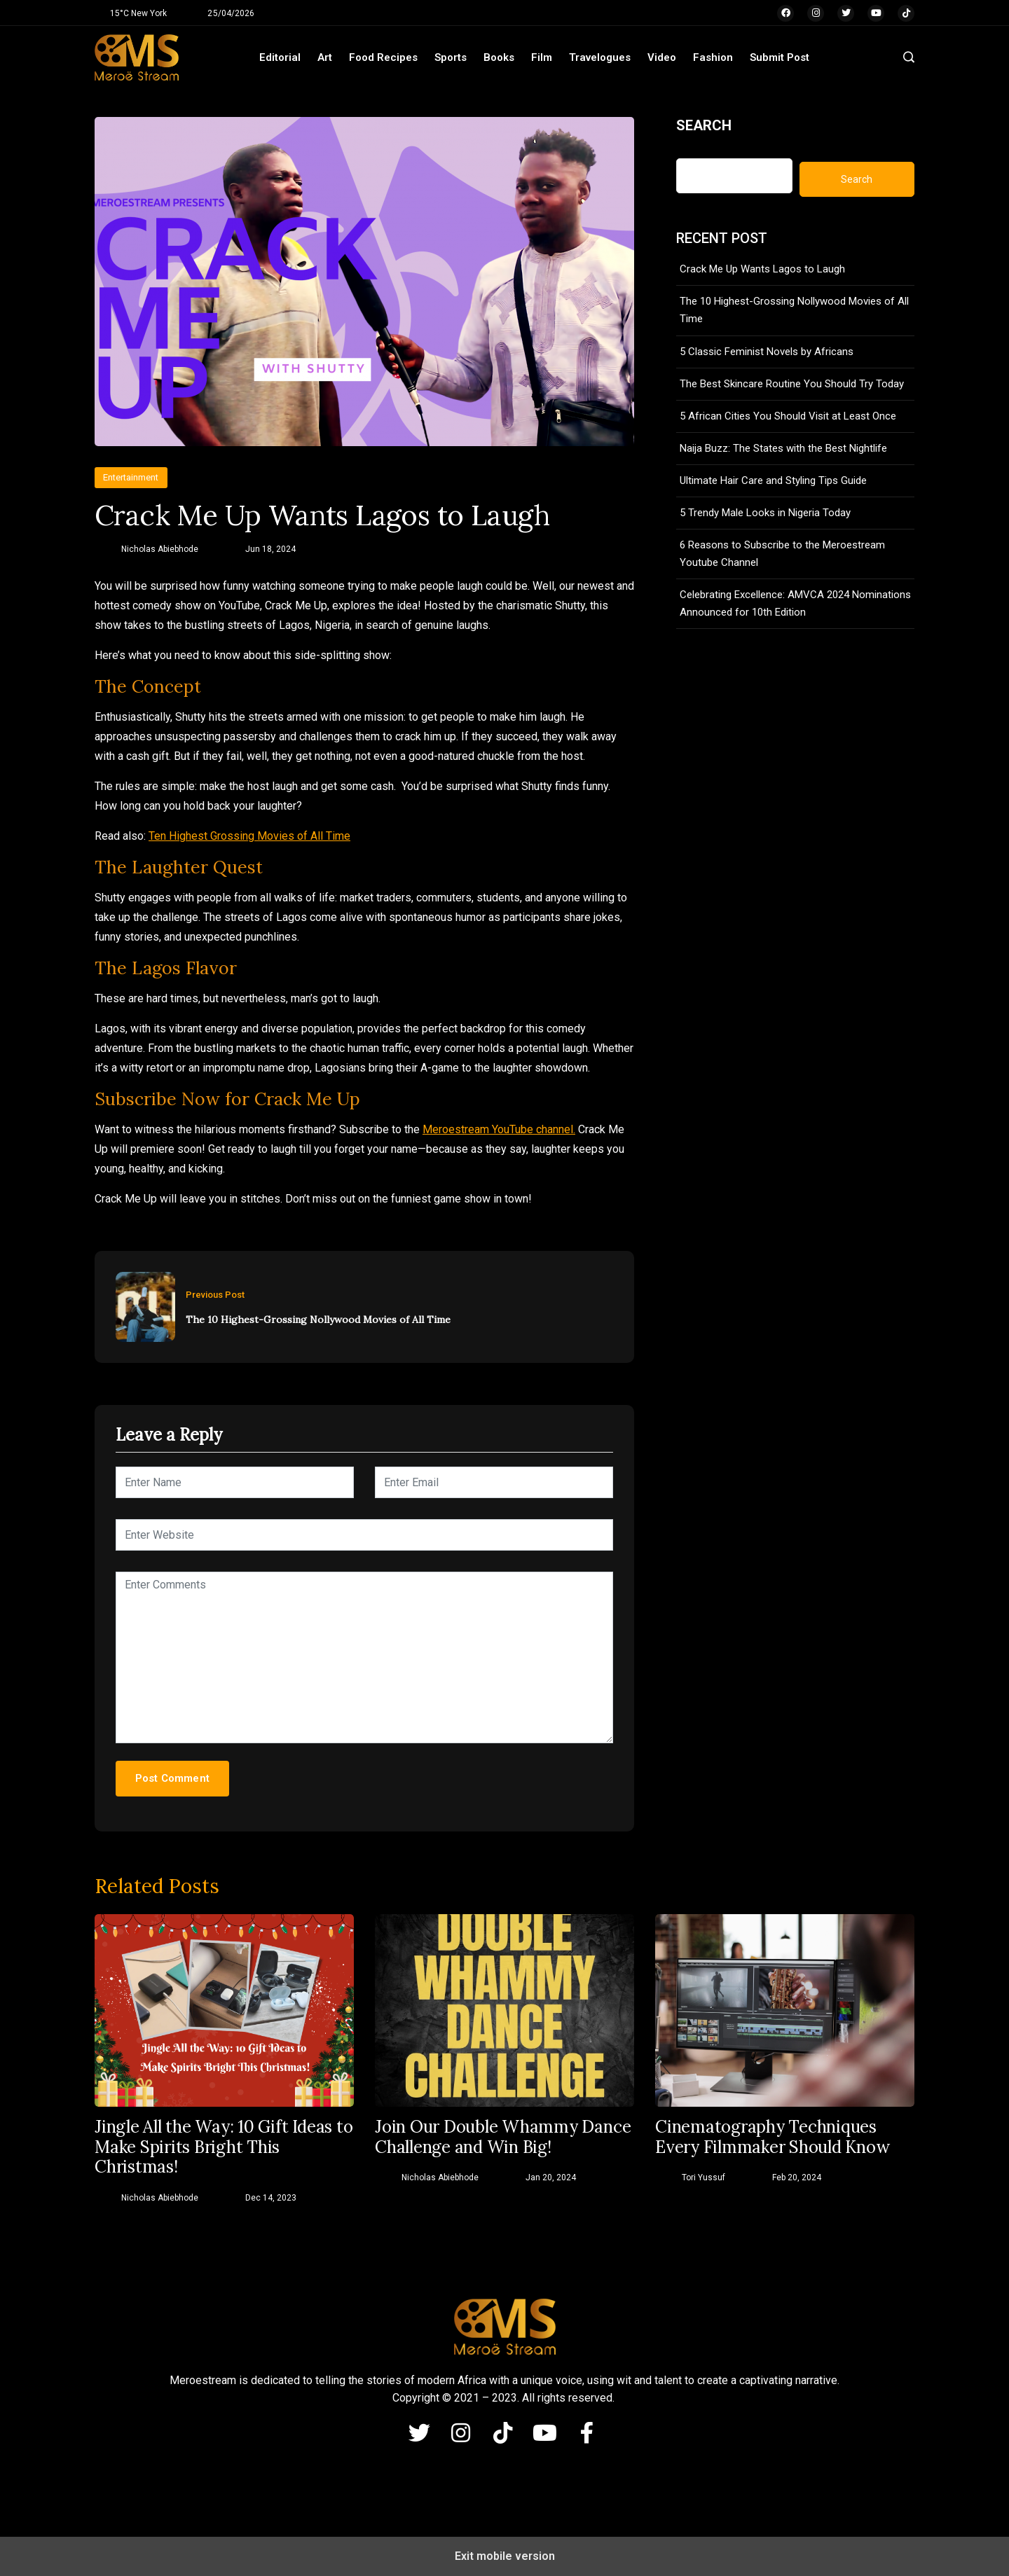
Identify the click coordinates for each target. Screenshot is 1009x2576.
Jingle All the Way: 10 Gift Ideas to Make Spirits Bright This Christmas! (223, 2147)
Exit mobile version (505, 2556)
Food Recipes (383, 57)
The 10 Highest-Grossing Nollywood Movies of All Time (318, 1319)
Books (498, 57)
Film (541, 57)
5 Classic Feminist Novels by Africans (766, 351)
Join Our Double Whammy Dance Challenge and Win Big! (503, 2137)
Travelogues (600, 57)
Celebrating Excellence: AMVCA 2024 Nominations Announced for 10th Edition (795, 603)
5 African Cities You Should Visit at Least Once (788, 416)
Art (324, 57)
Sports (450, 57)
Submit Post (779, 57)
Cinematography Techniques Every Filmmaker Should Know (772, 2137)
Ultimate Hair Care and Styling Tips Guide (773, 480)
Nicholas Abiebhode (159, 549)
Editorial (280, 57)
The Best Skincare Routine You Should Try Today (792, 384)
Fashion (713, 57)
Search (704, 125)
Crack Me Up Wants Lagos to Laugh (762, 269)
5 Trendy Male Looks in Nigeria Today (765, 512)
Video (661, 57)
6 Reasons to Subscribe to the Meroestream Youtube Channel (782, 554)
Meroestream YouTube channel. (499, 1129)
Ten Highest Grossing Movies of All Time (249, 836)
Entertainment (131, 477)
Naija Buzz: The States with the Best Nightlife (783, 448)
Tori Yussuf (703, 2177)
